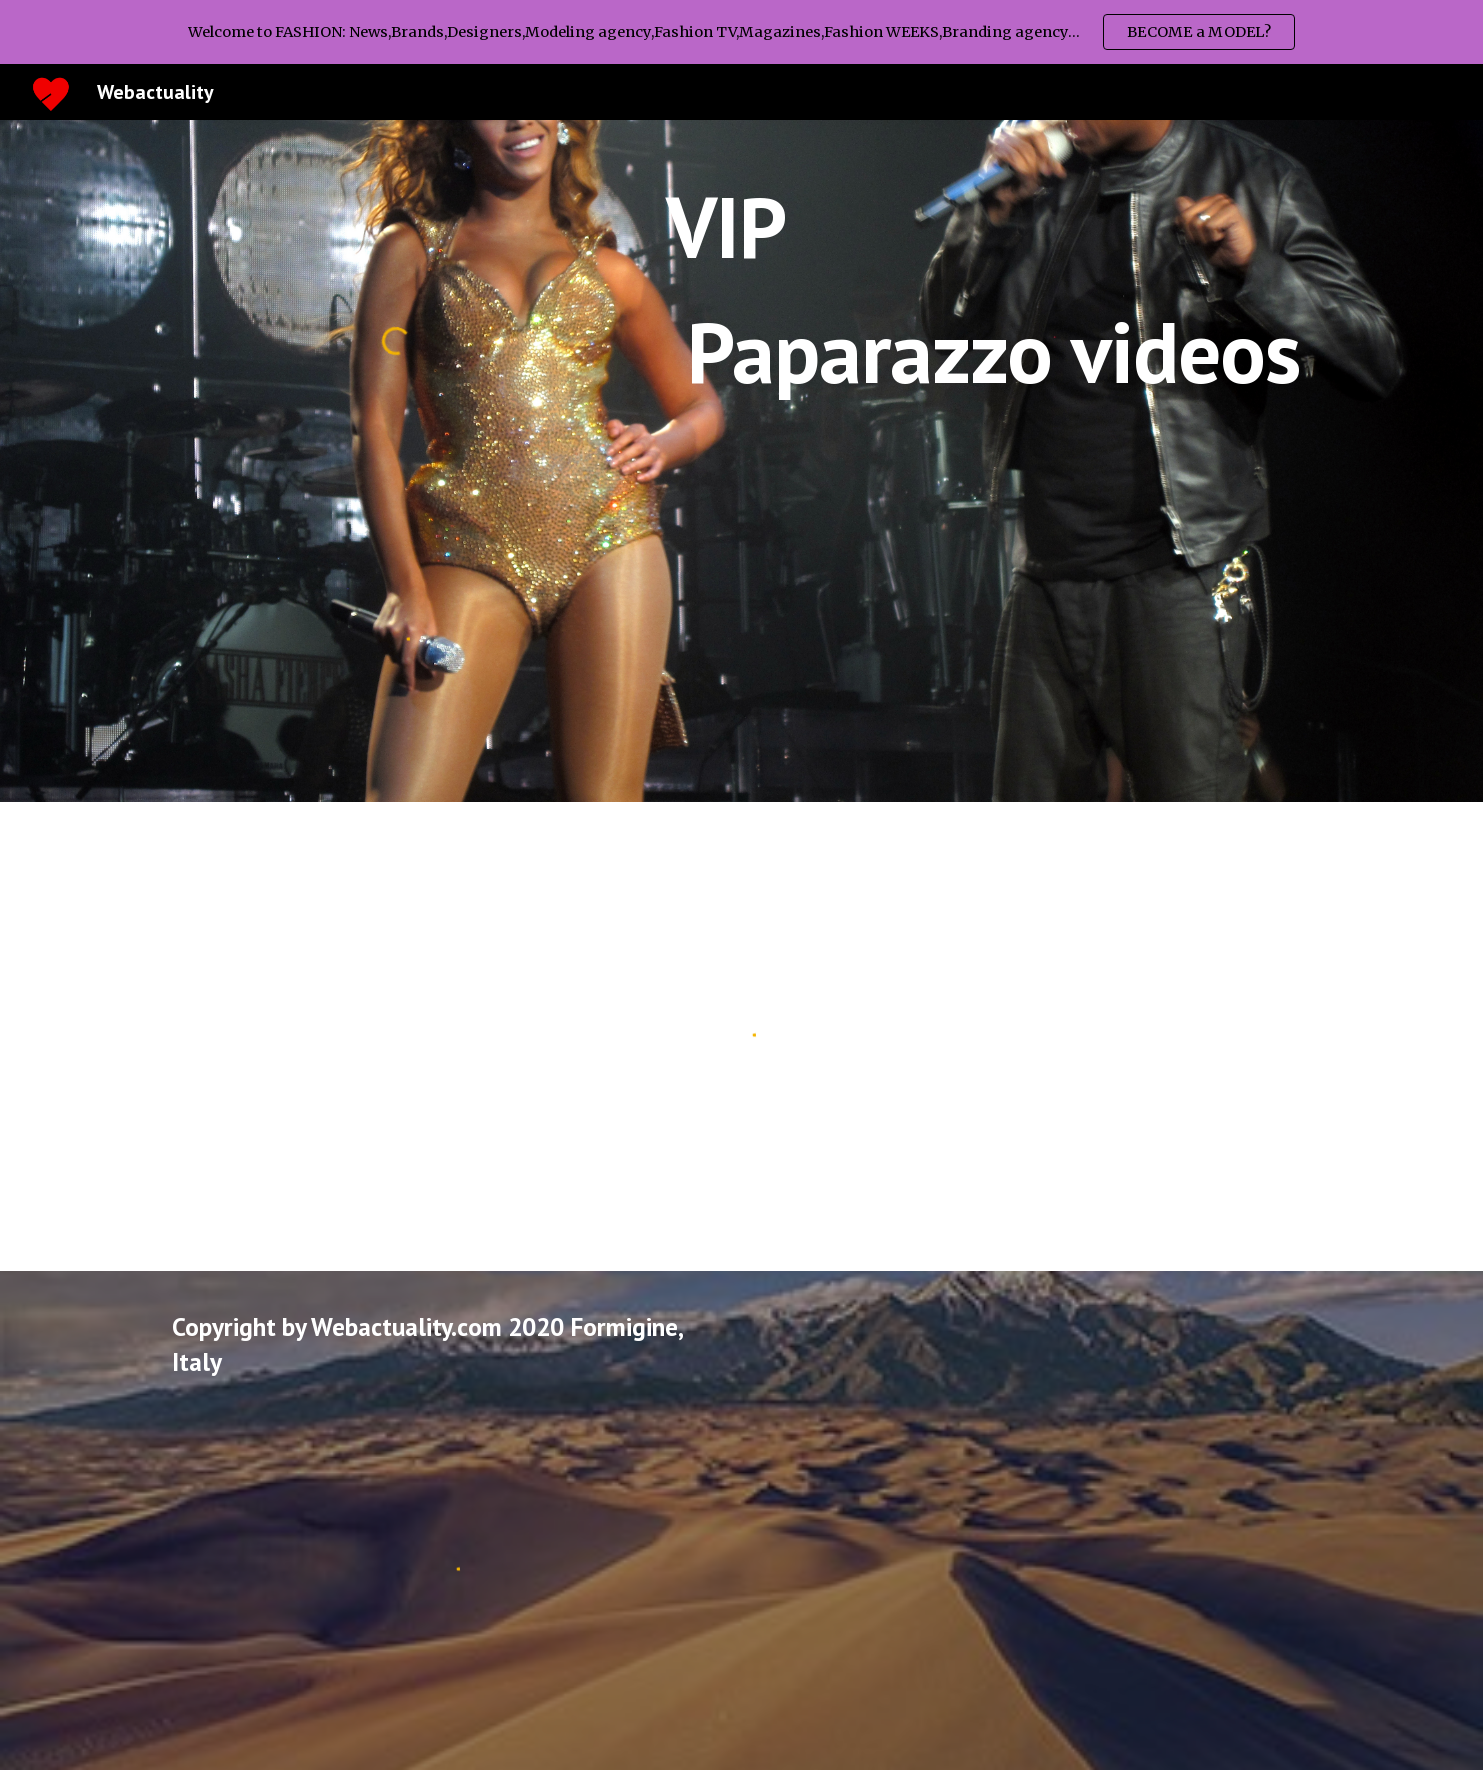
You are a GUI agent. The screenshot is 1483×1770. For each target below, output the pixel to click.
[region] (741, 32)
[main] (988, 289)
